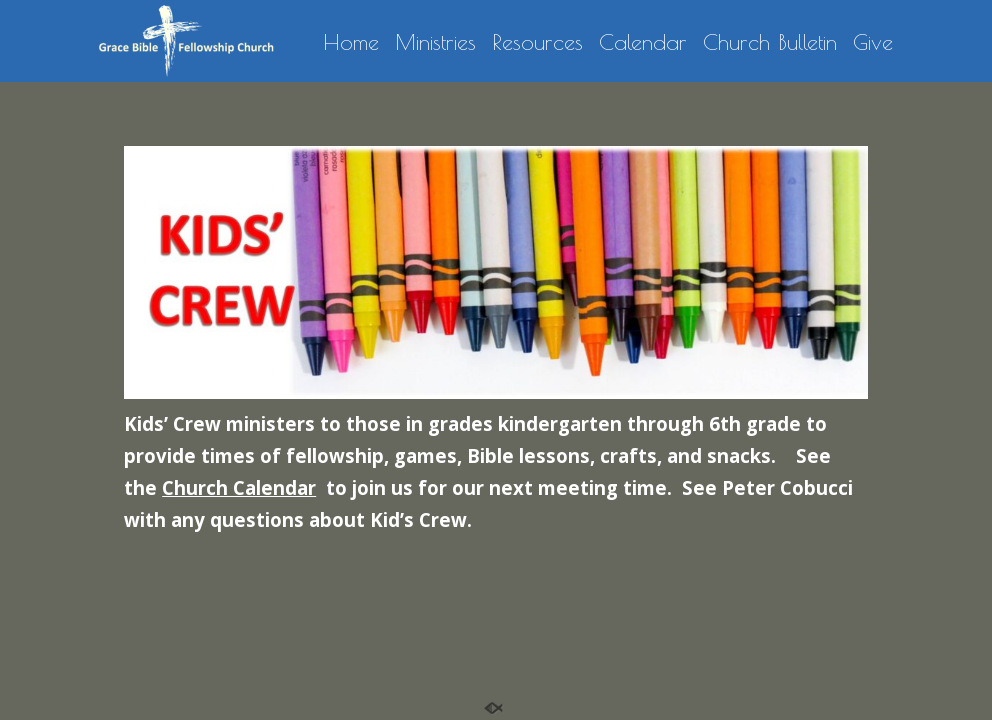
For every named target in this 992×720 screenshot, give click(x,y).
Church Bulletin (770, 43)
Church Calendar (239, 487)
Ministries (435, 43)
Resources (537, 43)
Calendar (643, 43)
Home (351, 43)
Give (873, 43)
